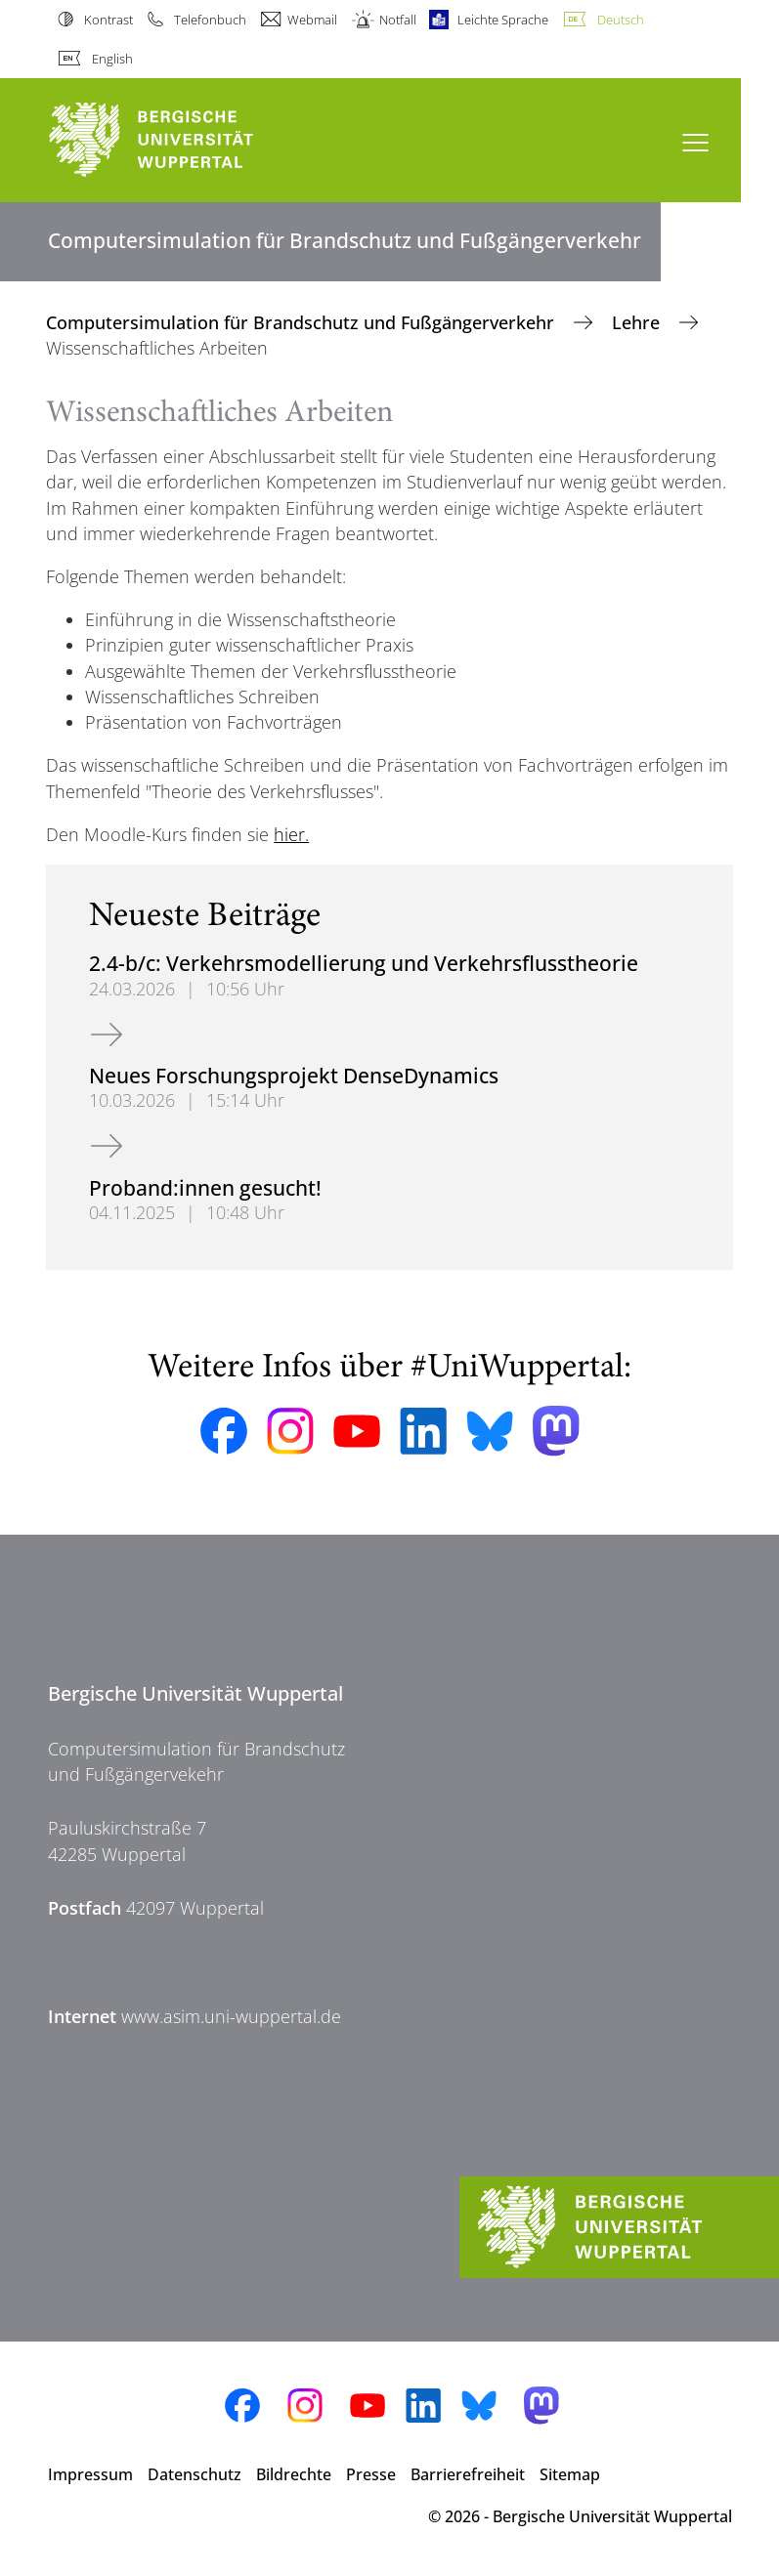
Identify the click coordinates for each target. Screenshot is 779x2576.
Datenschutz (194, 2474)
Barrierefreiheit (468, 2474)
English (112, 58)
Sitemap (570, 2474)
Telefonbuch (210, 19)
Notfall (397, 19)
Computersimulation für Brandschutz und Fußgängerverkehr (302, 322)
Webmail (312, 19)
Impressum (90, 2474)
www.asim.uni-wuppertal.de (231, 2016)
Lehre (638, 322)
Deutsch (620, 19)
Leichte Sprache (502, 19)
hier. (291, 834)
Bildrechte (293, 2474)
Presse (371, 2474)
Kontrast (108, 19)
